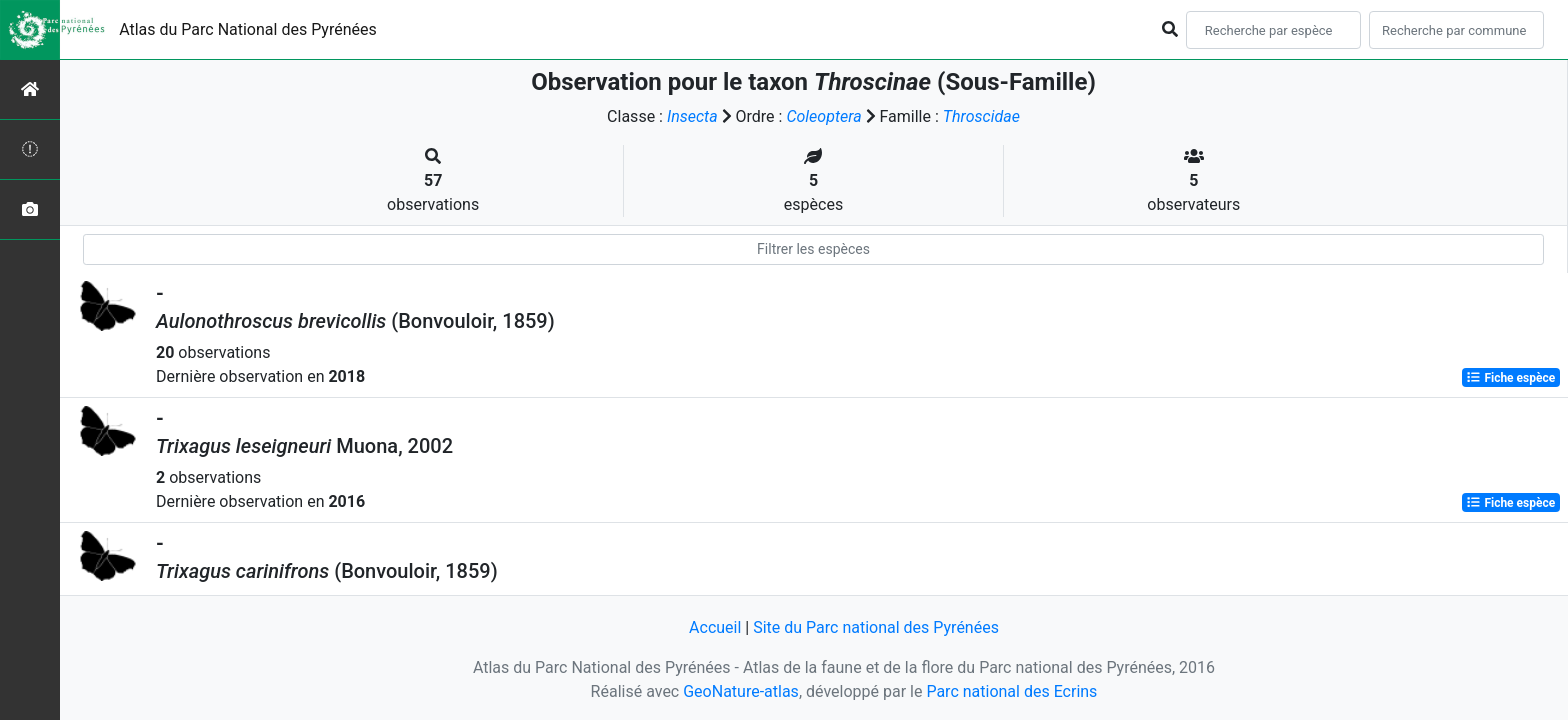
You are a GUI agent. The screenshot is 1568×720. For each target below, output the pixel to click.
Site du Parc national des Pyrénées (876, 627)
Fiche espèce (1510, 378)
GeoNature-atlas (741, 691)
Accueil (715, 627)
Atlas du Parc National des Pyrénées (248, 29)
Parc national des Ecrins (1011, 691)
